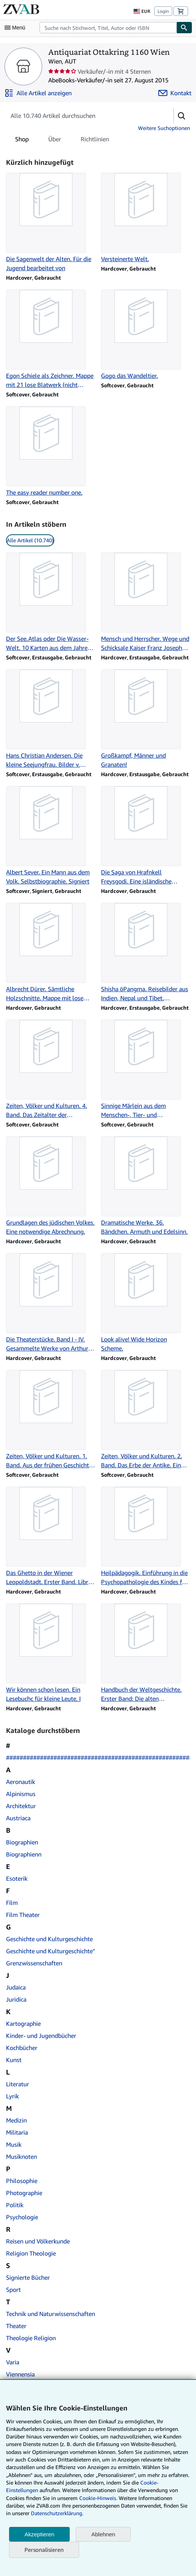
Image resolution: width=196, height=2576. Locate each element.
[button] (181, 115)
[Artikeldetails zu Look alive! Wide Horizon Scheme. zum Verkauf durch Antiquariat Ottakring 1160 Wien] (145, 1303)
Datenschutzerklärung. (57, 2513)
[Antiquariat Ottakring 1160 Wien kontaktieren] (174, 92)
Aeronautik (20, 1781)
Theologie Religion (31, 2338)
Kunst (13, 2060)
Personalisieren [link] (44, 2549)
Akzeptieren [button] (39, 2534)
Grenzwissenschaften (34, 1963)
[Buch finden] (184, 27)
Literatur (17, 2084)
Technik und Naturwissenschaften (50, 2314)
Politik (14, 2205)
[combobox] (108, 27)
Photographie (24, 2193)
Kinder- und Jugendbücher (41, 2035)
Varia (12, 2362)
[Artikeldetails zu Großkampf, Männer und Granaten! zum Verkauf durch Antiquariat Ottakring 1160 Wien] (145, 719)
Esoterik (17, 1878)
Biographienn (23, 1854)
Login (163, 11)
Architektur (21, 1806)
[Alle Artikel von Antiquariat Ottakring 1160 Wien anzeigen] (38, 92)
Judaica (16, 1987)
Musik (13, 2144)
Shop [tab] (22, 140)
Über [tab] (54, 140)
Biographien (22, 1842)
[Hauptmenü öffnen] (16, 27)
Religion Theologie (31, 2253)
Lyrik (12, 2096)
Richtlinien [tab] (95, 140)
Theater (16, 2326)
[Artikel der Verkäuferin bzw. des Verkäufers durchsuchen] (82, 115)
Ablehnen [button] (103, 2534)
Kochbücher (21, 2048)
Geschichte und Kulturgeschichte (49, 1939)
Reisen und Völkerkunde (38, 2241)
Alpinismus (20, 1794)
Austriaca (18, 1818)
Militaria (17, 2132)
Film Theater (23, 1914)
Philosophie (21, 2181)
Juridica (16, 1999)
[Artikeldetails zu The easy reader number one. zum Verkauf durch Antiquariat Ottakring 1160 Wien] (50, 451)
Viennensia (20, 2374)
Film (12, 1902)
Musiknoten (21, 2156)
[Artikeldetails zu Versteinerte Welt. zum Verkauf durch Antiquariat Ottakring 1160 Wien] (145, 218)
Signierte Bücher (28, 2277)
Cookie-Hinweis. (98, 2498)
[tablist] (62, 139)
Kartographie (23, 2023)
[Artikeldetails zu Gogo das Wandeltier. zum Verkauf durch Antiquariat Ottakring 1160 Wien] (145, 334)
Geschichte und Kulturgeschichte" (50, 1951)
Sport (13, 2289)
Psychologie (22, 2217)
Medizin (16, 2120)
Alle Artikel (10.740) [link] (30, 540)
